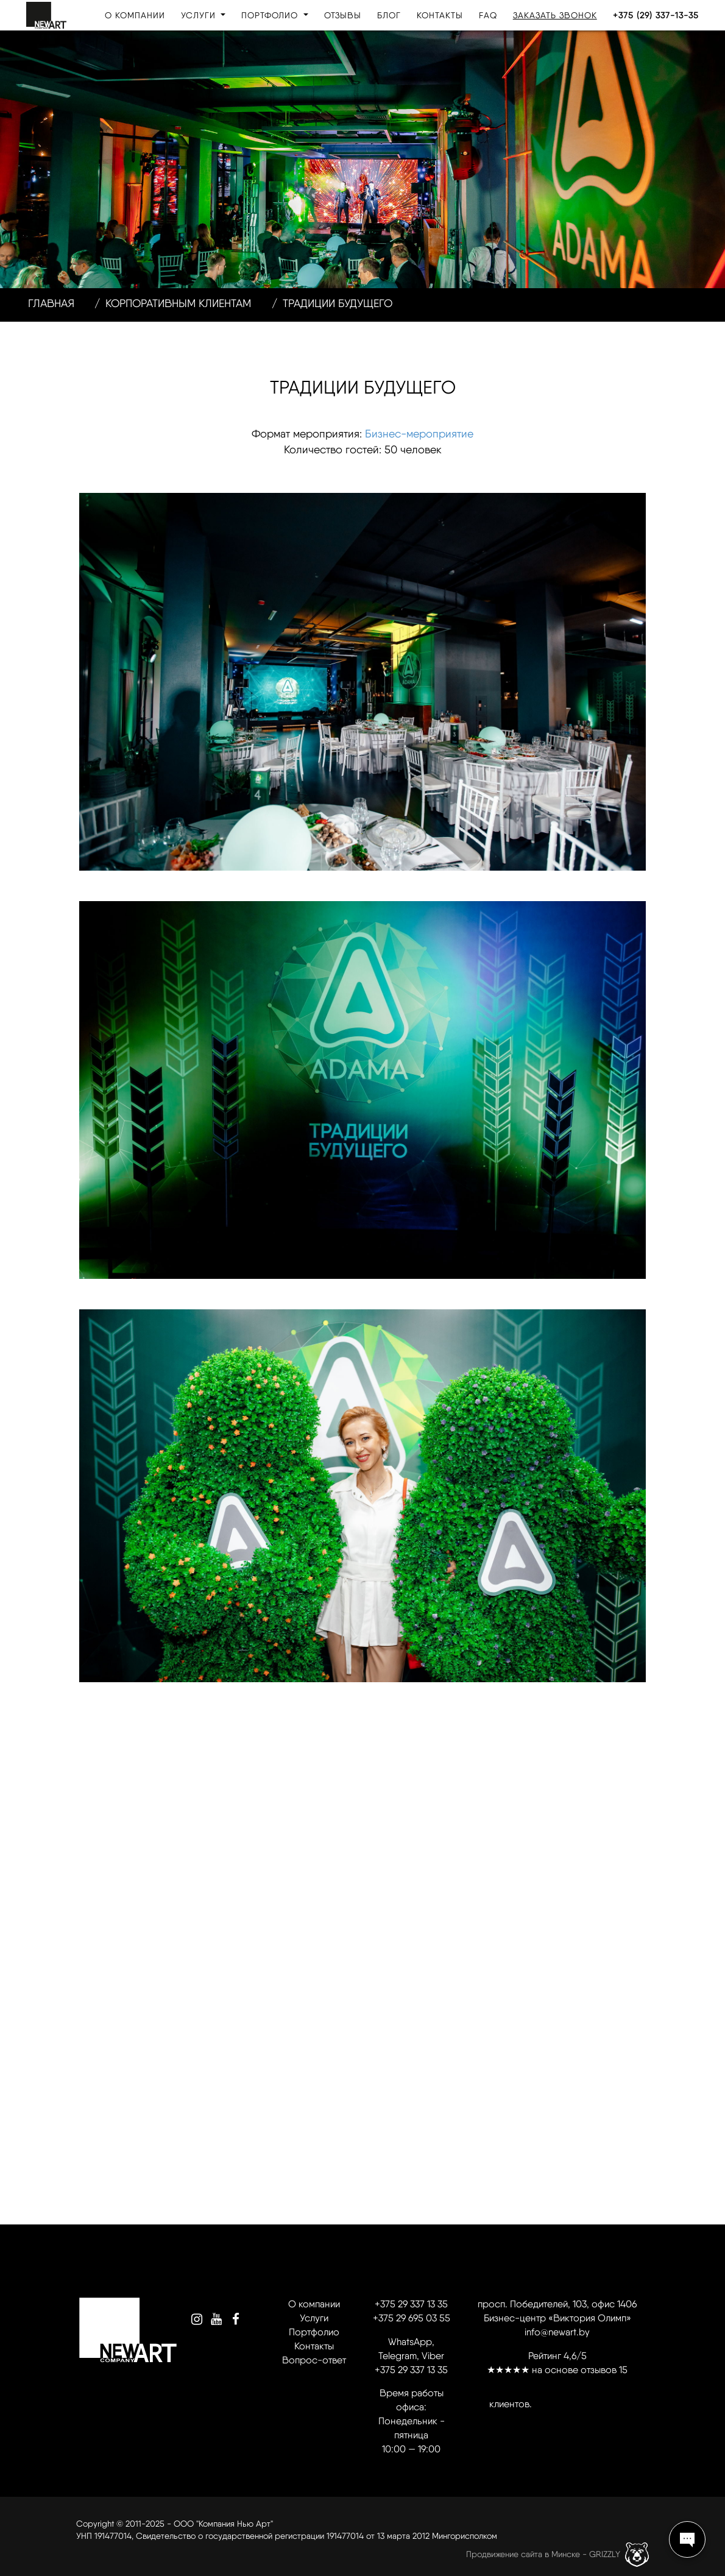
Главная (51, 303)
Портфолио (314, 2332)
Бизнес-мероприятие (419, 433)
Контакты (440, 15)
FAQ (488, 15)
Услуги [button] (200, 15)
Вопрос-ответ (314, 2360)
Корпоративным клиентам (178, 303)
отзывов (599, 2370)
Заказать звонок (555, 15)
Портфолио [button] (271, 15)
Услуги (314, 2318)
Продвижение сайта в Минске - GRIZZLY (543, 2553)
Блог (389, 15)
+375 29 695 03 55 (411, 2318)
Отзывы (342, 15)
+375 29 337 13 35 (411, 2304)
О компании (135, 15)
